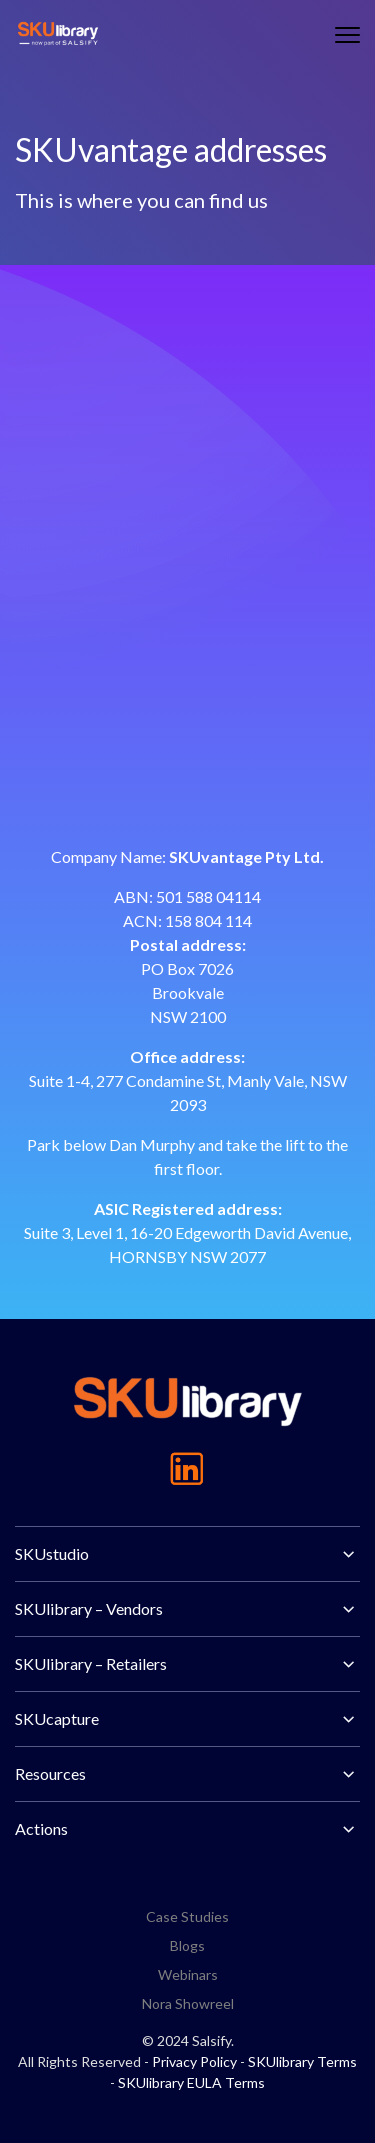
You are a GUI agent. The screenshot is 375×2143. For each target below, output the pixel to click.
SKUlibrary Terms (302, 2061)
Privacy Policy (194, 2061)
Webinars (188, 1974)
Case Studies (187, 1916)
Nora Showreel (188, 2003)
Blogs (187, 1945)
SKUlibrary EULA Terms (191, 2082)
